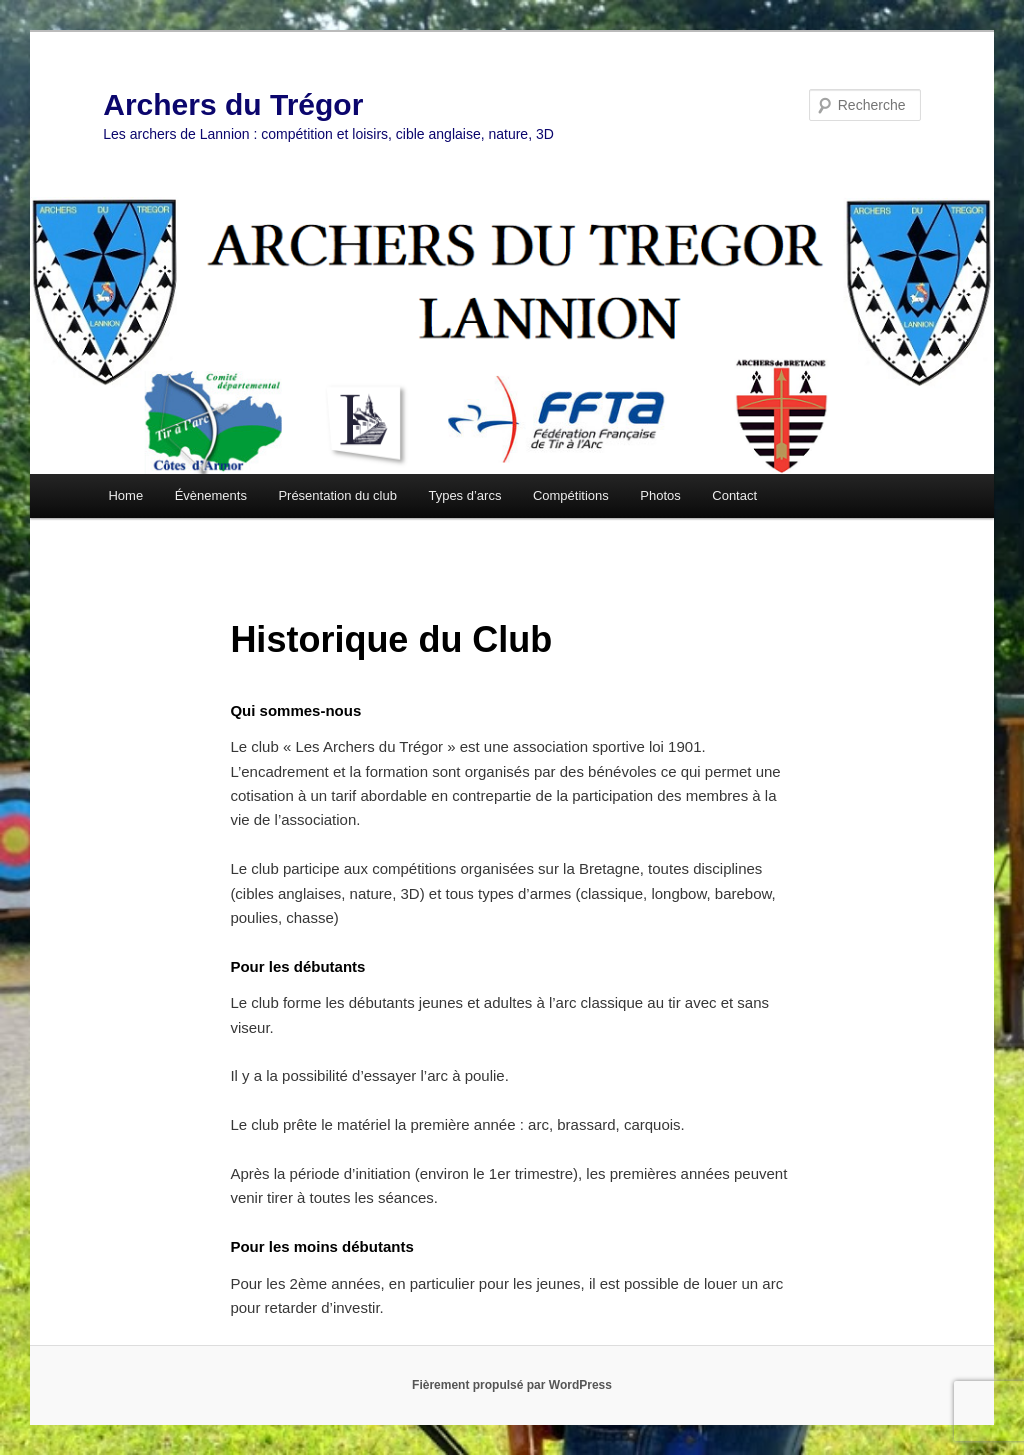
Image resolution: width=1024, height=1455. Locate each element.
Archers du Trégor (233, 104)
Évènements (211, 495)
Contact (734, 495)
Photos (660, 495)
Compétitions (571, 495)
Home (125, 495)
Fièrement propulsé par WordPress (512, 1385)
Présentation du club (337, 495)
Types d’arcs (464, 495)
